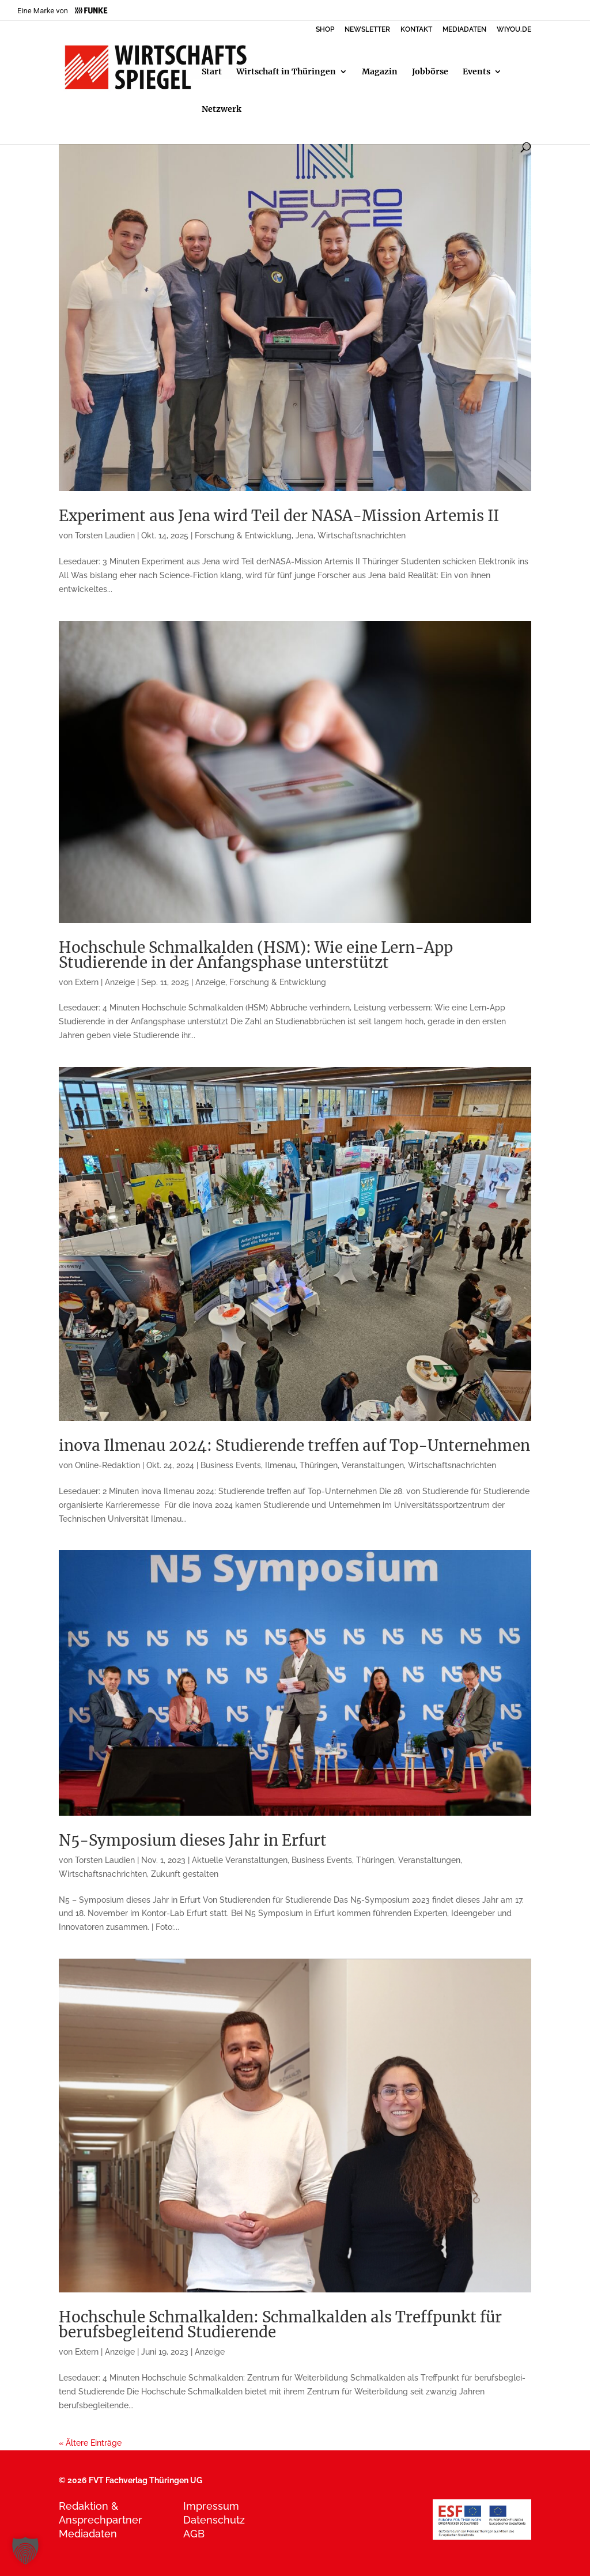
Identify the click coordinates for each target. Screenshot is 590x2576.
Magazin (380, 72)
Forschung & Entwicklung (243, 535)
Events (476, 72)
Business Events (231, 1465)
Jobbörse (430, 72)
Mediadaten (88, 2534)
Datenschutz (214, 2520)
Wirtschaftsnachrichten (361, 535)
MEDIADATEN (464, 29)
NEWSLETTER (367, 29)
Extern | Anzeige (105, 982)
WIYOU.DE (514, 29)
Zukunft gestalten (184, 1874)
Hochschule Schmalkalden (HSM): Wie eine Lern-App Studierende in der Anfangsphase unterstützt (256, 955)
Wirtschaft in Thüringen (286, 72)
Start (212, 72)
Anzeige (210, 982)
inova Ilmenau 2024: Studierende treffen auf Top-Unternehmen (294, 1445)
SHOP (325, 29)
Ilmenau (280, 1465)
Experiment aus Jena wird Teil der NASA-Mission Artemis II (279, 515)
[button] (25, 2550)
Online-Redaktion (107, 1465)
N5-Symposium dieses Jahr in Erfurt (193, 1840)
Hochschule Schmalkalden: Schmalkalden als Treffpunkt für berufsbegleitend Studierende (280, 2324)
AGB (194, 2534)
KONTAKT (416, 29)
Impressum (211, 2506)
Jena (304, 535)
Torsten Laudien (105, 535)
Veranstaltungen (373, 1465)
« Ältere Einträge (90, 2442)
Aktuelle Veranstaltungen (240, 1860)
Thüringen (319, 1465)
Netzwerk (221, 109)
